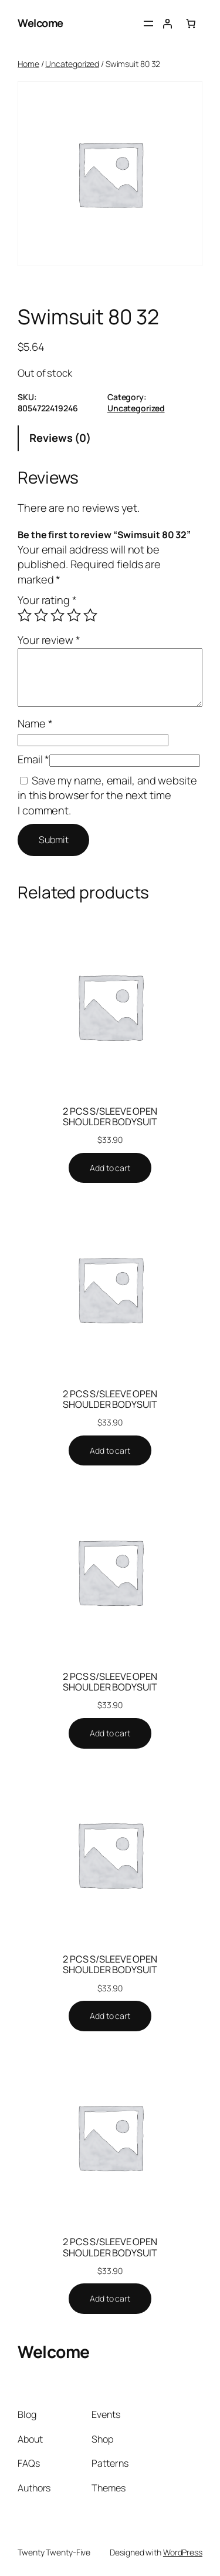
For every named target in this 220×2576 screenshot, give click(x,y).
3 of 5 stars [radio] (57, 615)
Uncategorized (72, 63)
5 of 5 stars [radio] (90, 615)
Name (35, 723)
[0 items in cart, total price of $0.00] (190, 23)
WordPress (182, 2552)
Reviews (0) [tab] (60, 438)
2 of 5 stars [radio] (41, 615)
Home (28, 63)
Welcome (40, 23)
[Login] (167, 23)
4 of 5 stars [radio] (74, 615)
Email (33, 759)
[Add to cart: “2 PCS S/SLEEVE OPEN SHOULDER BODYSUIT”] (110, 1168)
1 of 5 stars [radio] (25, 615)
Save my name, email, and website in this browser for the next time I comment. (107, 795)
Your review (49, 640)
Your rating (47, 600)
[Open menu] (148, 23)
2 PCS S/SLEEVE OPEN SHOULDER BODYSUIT (110, 1116)
